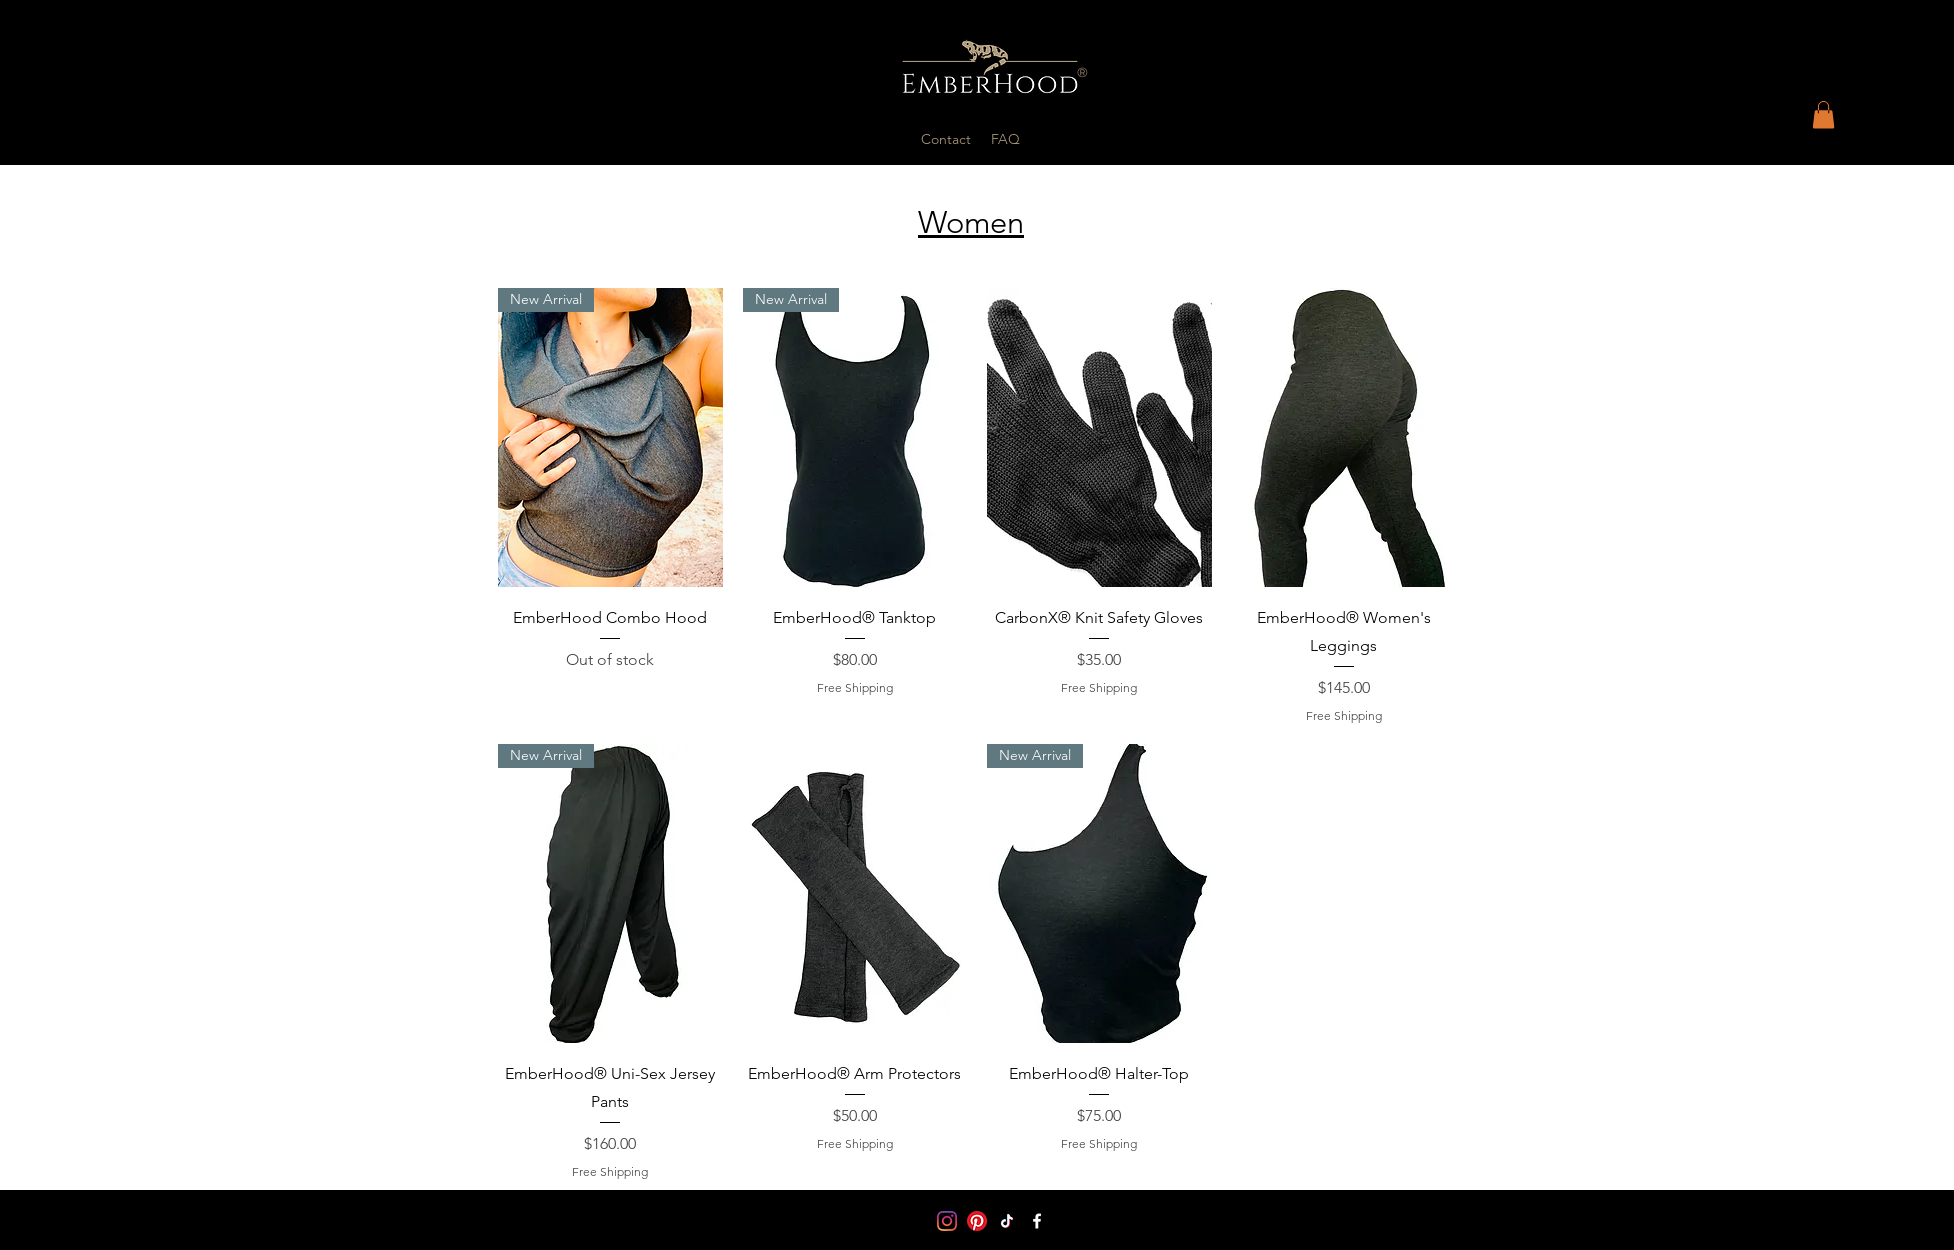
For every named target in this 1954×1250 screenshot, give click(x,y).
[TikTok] (1007, 1221)
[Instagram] (947, 1221)
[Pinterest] (977, 1221)
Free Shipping (855, 687)
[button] (1823, 114)
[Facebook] (1037, 1221)
